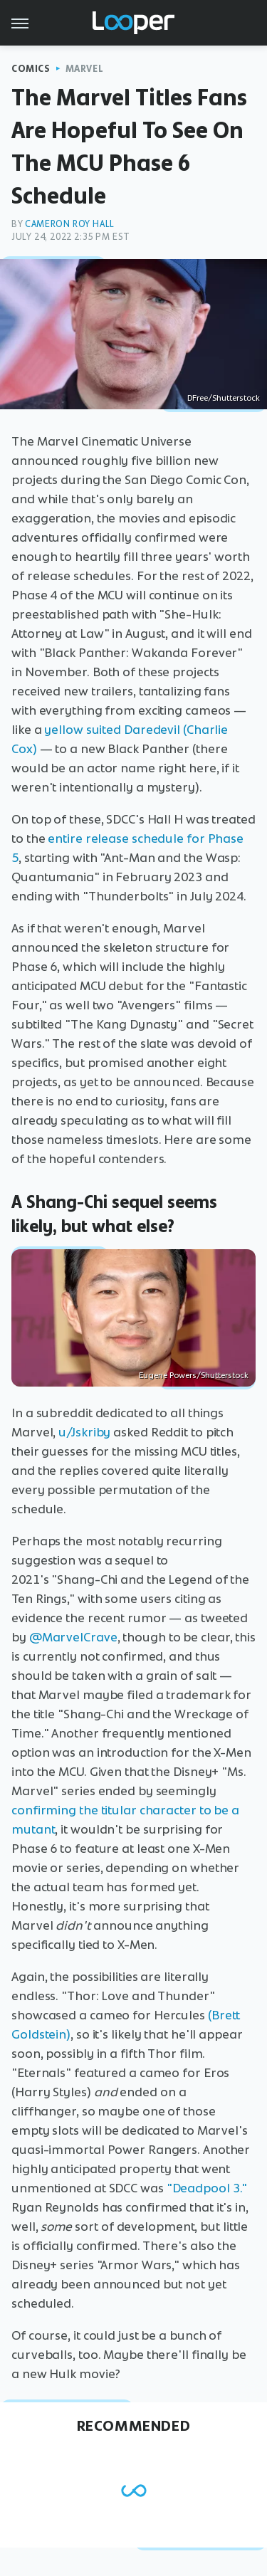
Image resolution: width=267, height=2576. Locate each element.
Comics (31, 68)
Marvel (85, 68)
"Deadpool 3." (207, 2188)
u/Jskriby (84, 1432)
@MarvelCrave (73, 1637)
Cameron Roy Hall (70, 224)
